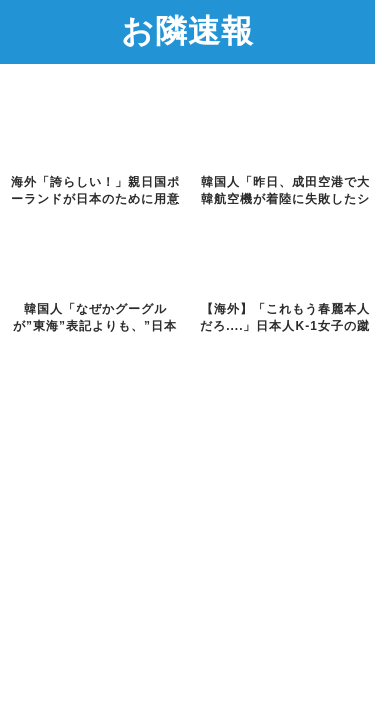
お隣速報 (187, 30)
